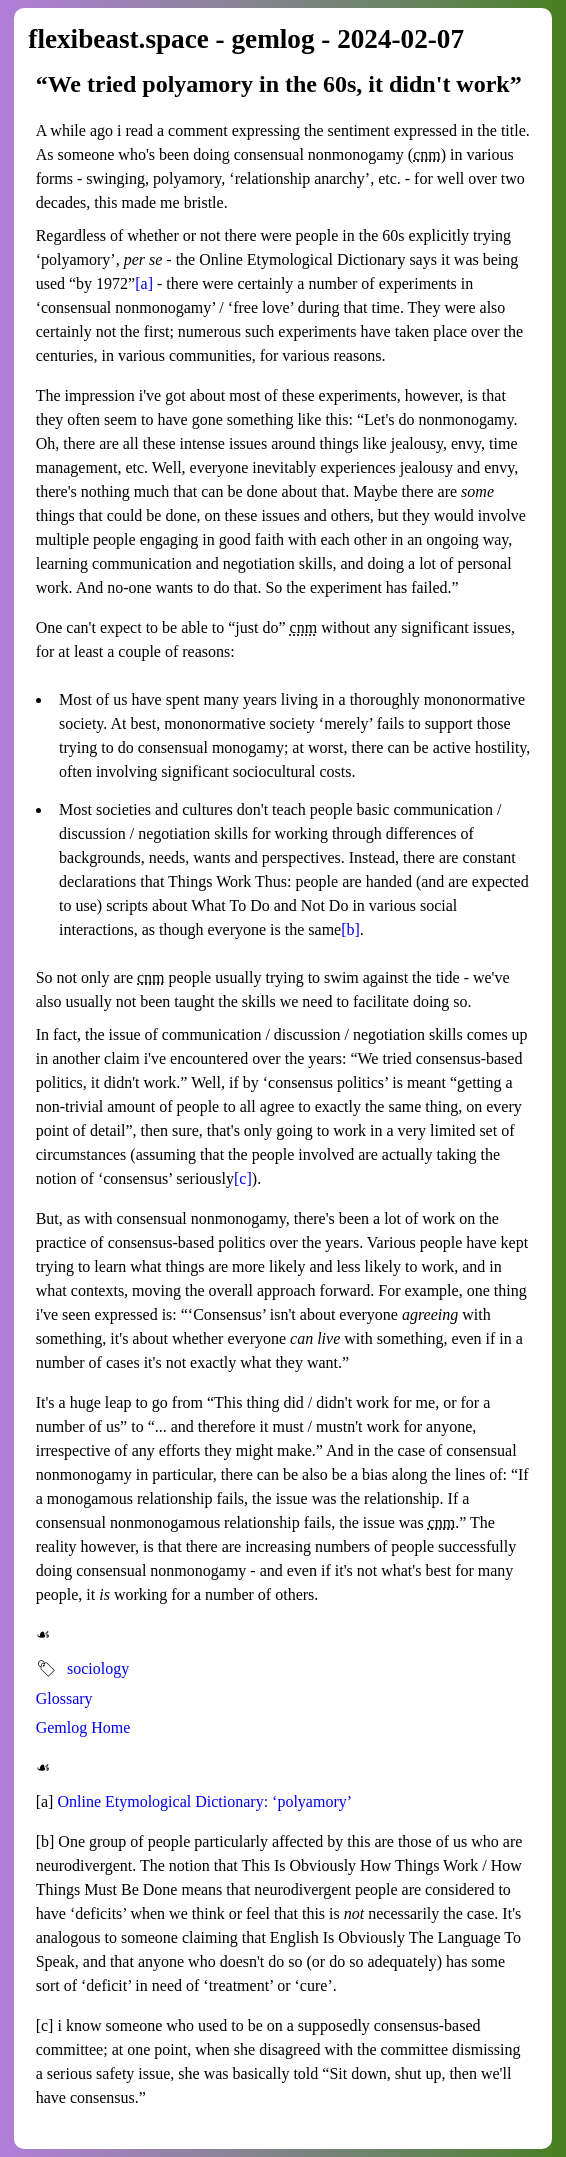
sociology (98, 1668)
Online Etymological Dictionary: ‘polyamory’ (204, 1801)
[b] (350, 929)
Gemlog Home (83, 1727)
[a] (144, 283)
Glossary (64, 1698)
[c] (243, 1178)
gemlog (272, 39)
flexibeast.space (118, 39)
